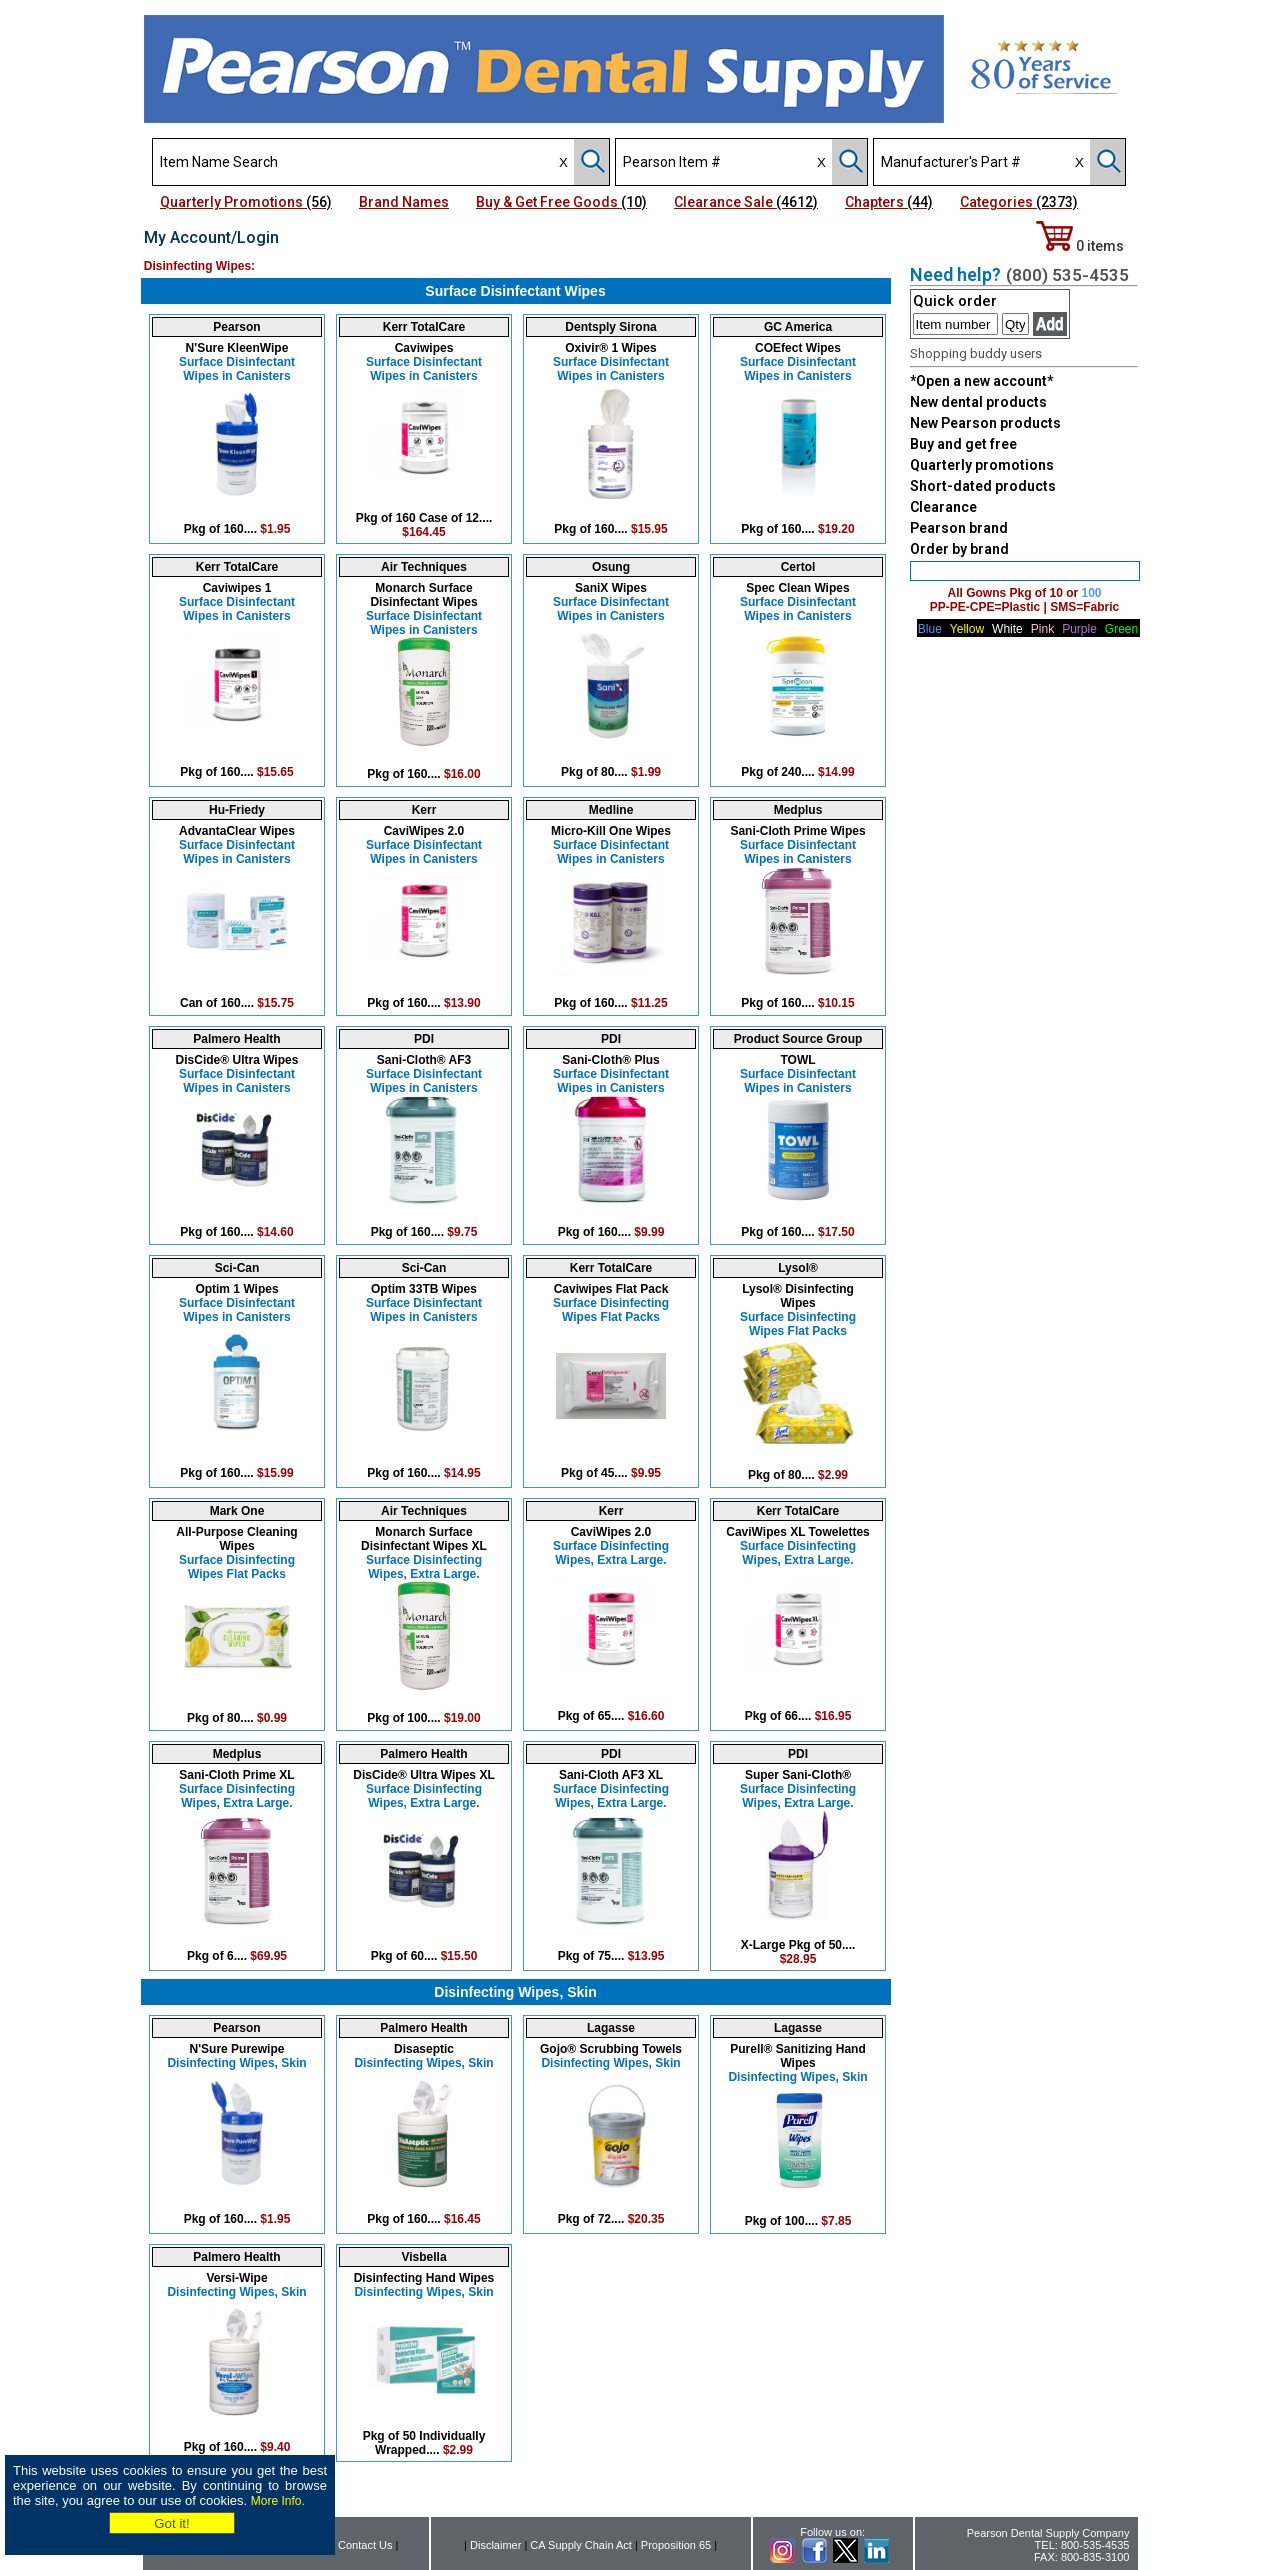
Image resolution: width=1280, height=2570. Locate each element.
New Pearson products (985, 423)
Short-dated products (983, 486)
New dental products (978, 402)
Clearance (943, 507)
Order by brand (959, 549)
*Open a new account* (981, 381)
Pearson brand (959, 528)
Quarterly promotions (982, 465)
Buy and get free (963, 444)
